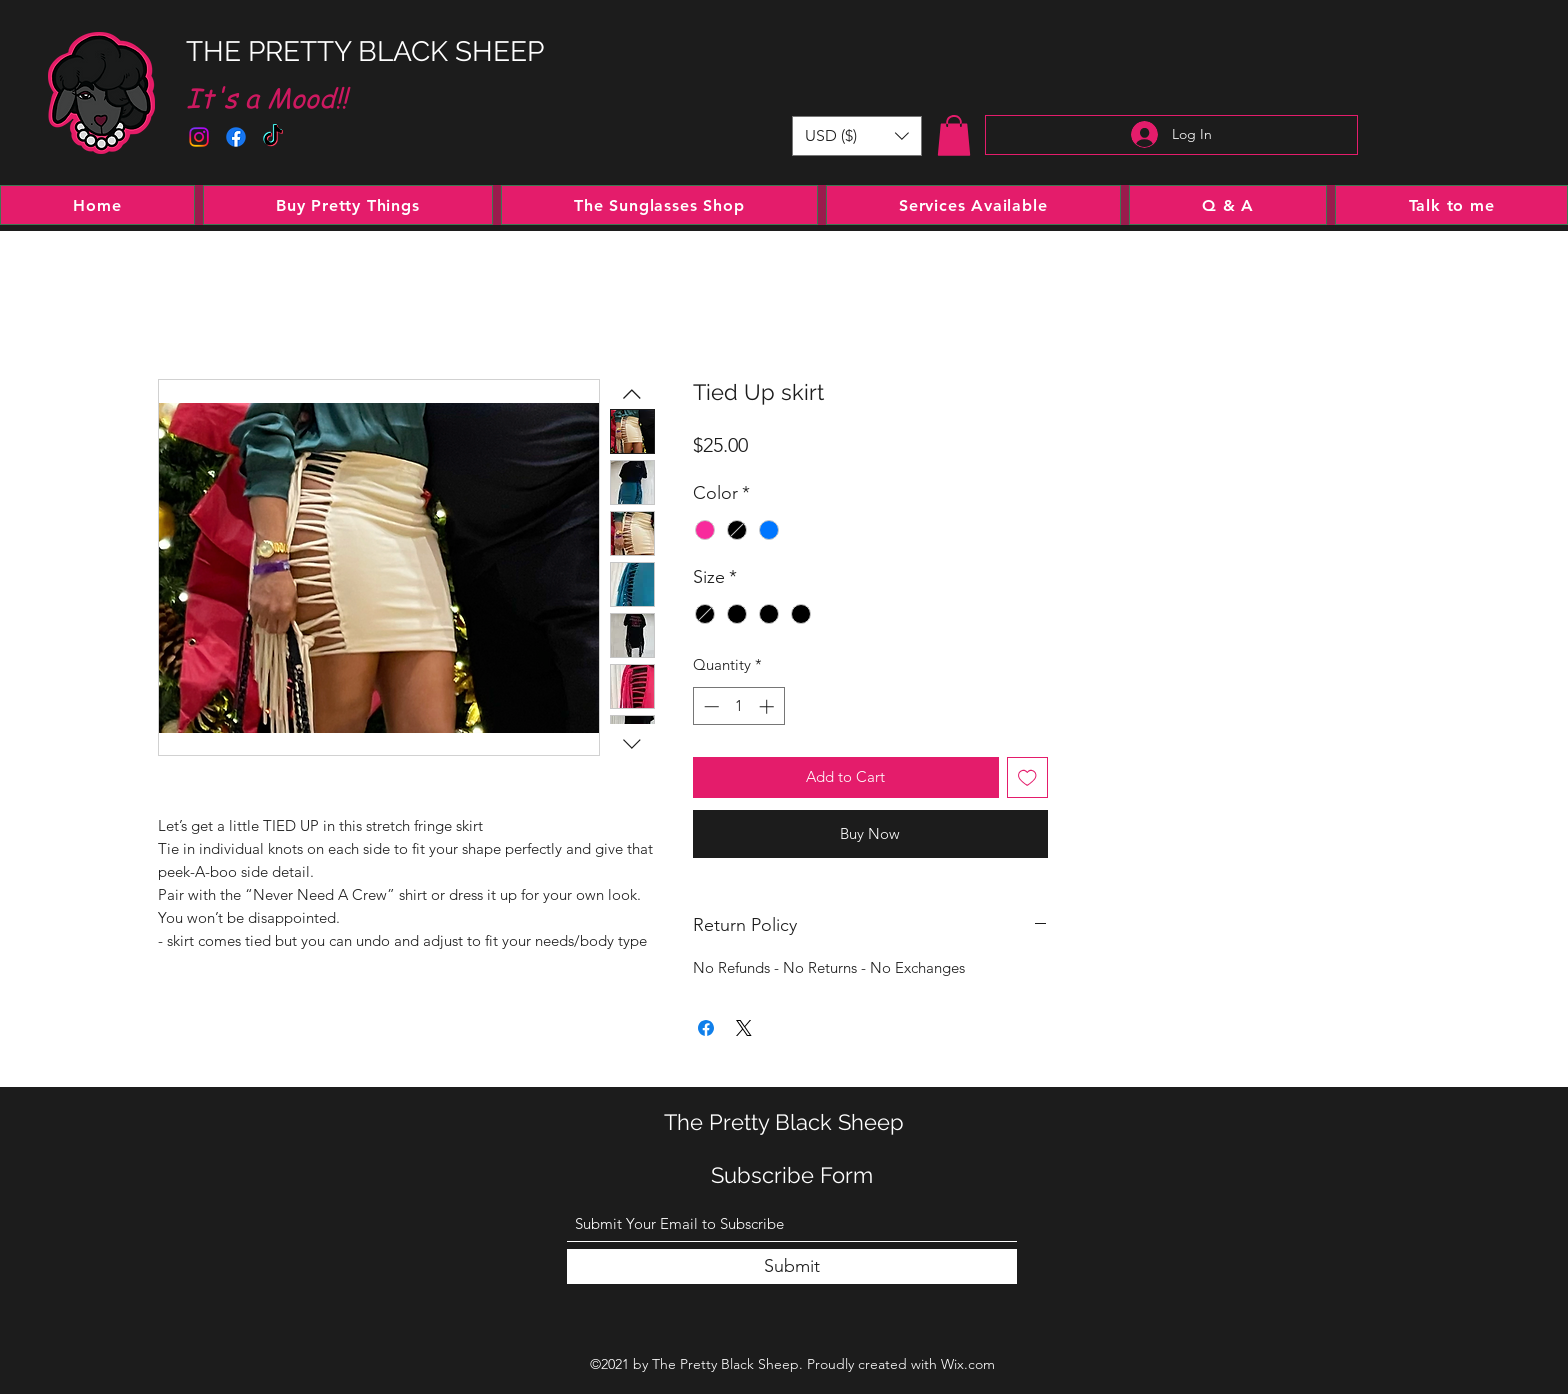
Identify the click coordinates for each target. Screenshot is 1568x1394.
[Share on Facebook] (706, 1028)
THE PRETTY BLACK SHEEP (365, 51)
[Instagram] (199, 137)
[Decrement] (709, 706)
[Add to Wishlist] (1027, 777)
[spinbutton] (738, 706)
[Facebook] (236, 137)
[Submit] (792, 1266)
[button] (857, 136)
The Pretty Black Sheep (784, 1122)
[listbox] (857, 136)
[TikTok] (273, 137)
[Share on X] (744, 1028)
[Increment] (768, 706)
